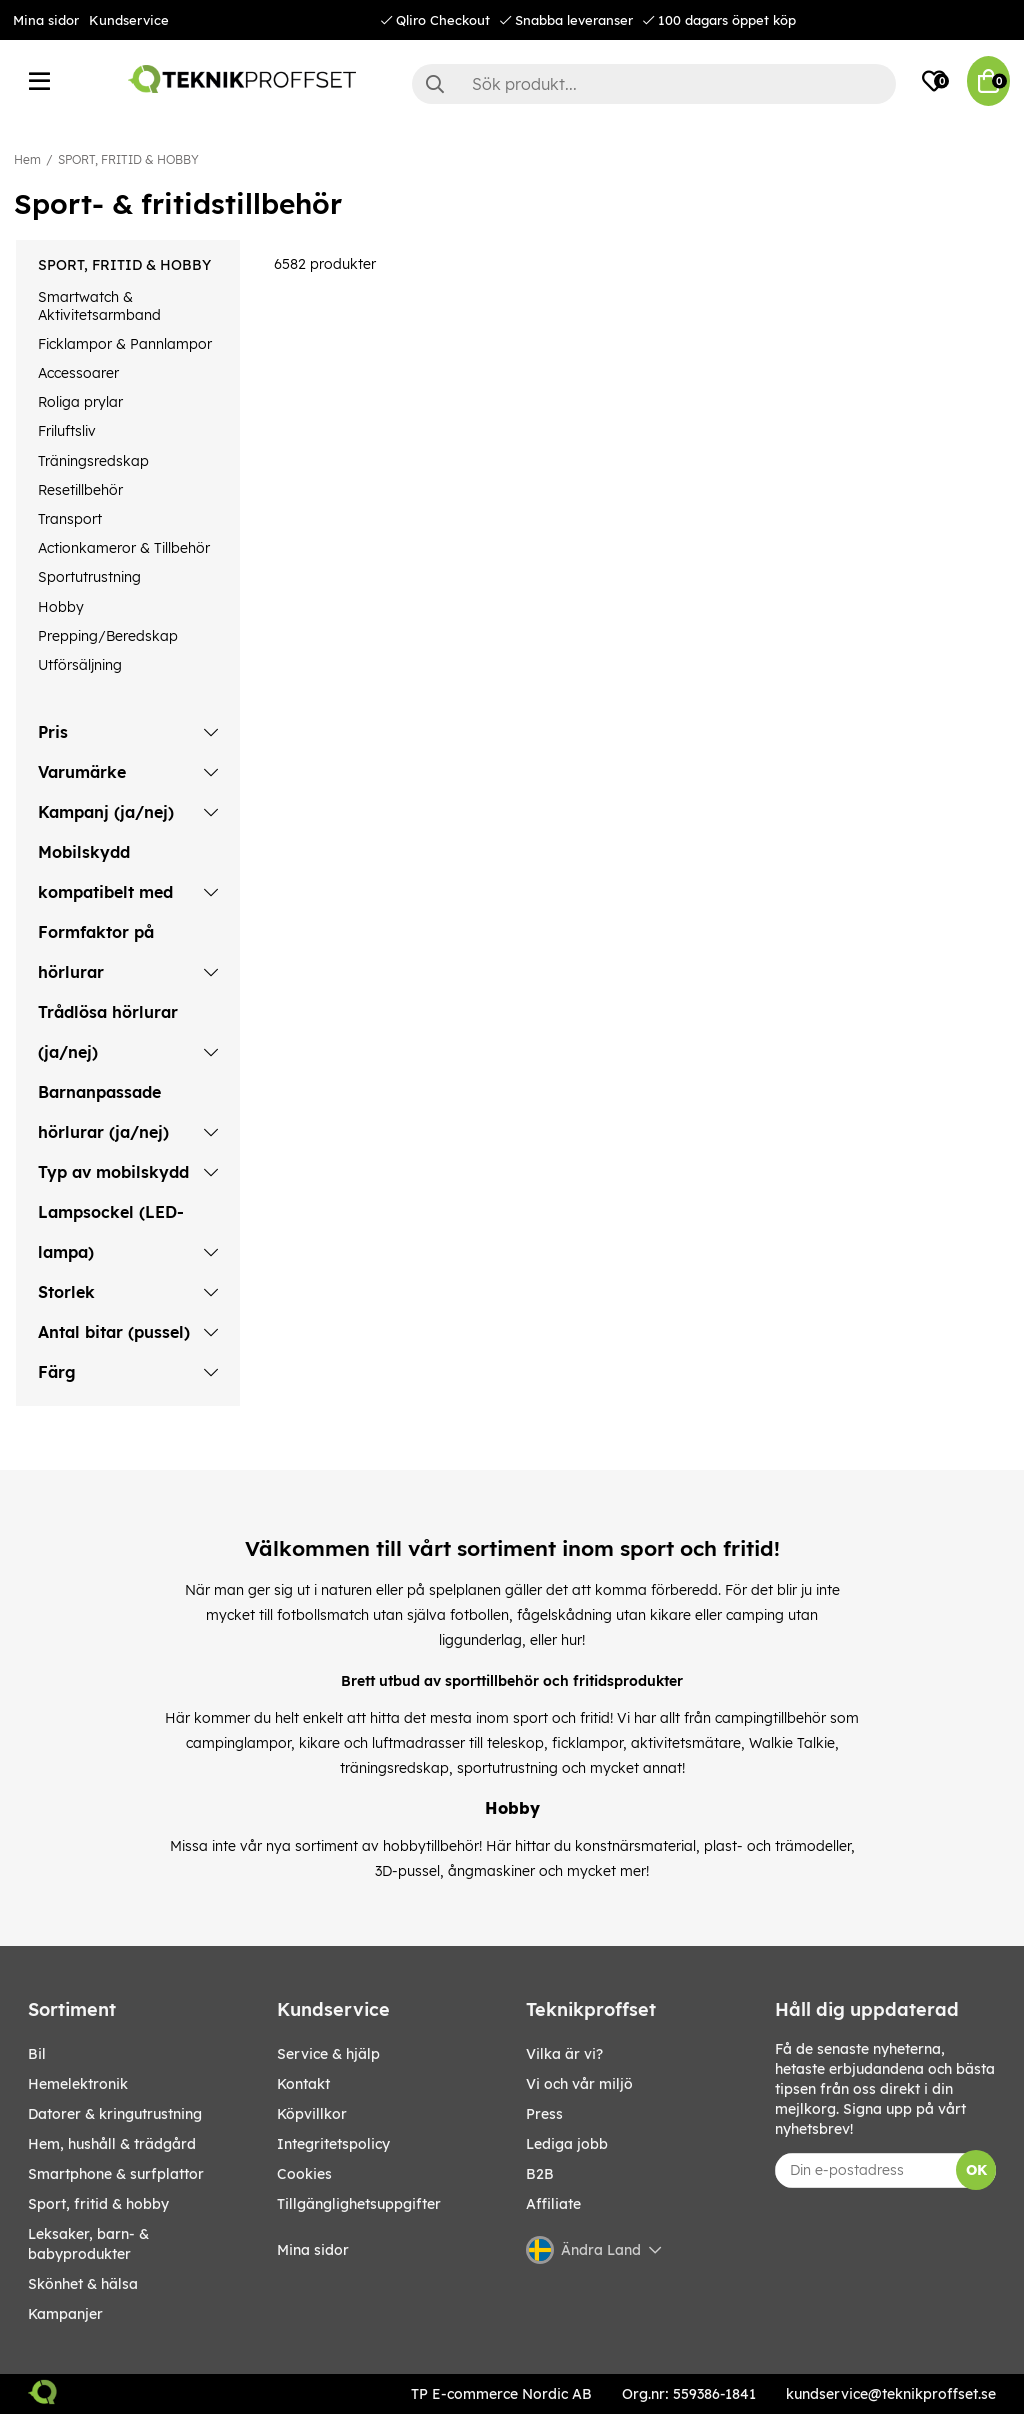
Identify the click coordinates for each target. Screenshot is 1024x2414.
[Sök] (654, 84)
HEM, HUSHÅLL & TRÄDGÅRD (112, 2144)
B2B (540, 2174)
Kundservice (129, 20)
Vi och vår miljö (579, 2084)
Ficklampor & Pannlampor (125, 344)
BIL (37, 2054)
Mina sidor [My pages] (313, 2250)
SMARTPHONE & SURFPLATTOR (116, 2174)
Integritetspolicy (333, 2144)
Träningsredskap (93, 461)
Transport (70, 519)
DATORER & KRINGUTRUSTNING (115, 2114)
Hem (27, 159)
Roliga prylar (80, 402)
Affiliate (553, 2204)
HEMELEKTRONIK (78, 2084)
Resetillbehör (80, 490)
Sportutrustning (89, 577)
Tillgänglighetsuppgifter (359, 2204)
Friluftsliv (67, 431)
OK (976, 2170)
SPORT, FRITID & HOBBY (128, 159)
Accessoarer (78, 373)
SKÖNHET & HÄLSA (83, 2284)
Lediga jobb (567, 2144)
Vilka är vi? (564, 2054)
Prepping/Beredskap (108, 636)
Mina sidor (46, 20)
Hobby (61, 607)
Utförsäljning (80, 665)
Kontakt (303, 2084)
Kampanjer (65, 2314)
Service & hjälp (328, 2054)
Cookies (304, 2174)
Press (544, 2114)
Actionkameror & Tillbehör (124, 548)
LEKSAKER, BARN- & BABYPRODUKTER (88, 2244)
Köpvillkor (312, 2114)
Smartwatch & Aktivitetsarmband (99, 306)
